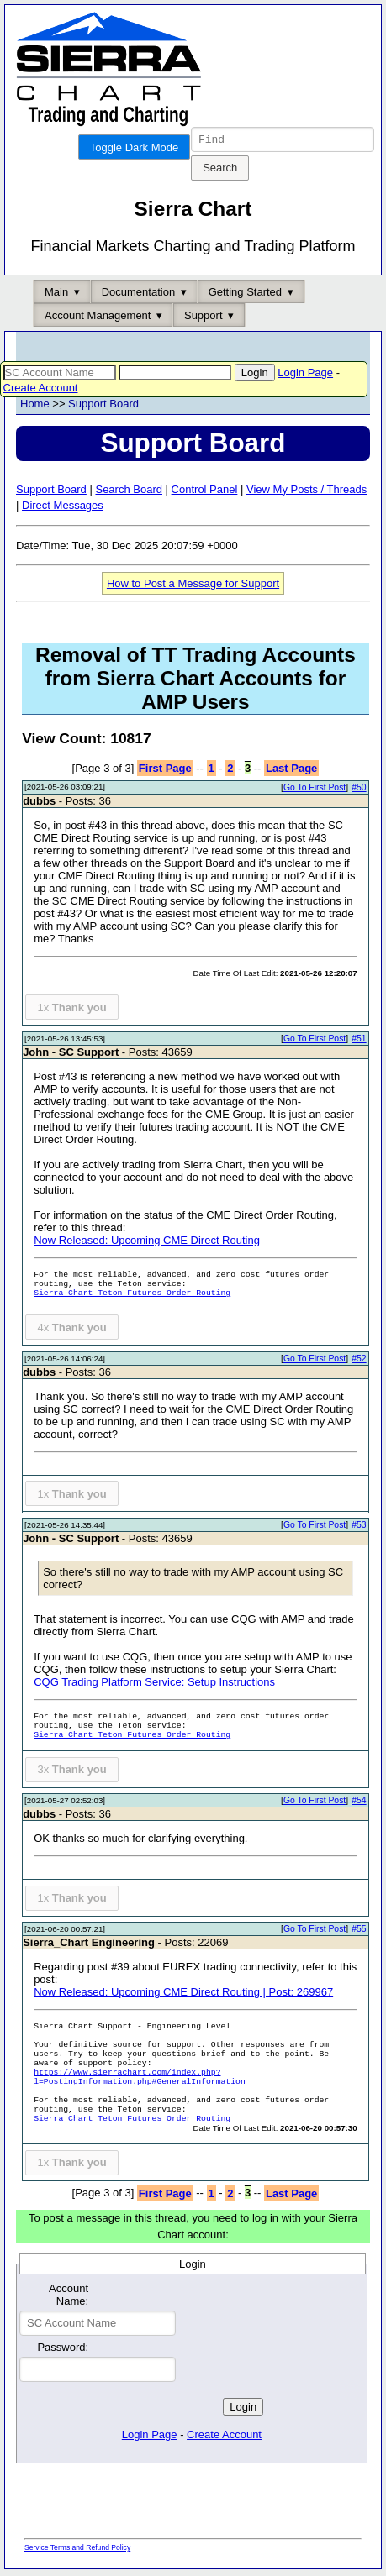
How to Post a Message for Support (193, 586)
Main (56, 294)
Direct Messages (62, 507)
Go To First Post (314, 790)
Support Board (103, 406)
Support (203, 318)
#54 (359, 1802)
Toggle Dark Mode (134, 147)
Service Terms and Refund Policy (77, 2550)
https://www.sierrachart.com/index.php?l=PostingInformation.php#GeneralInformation (140, 2079)
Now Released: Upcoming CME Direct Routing (147, 1242)
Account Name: (68, 2297)
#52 (359, 1361)
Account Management (98, 318)
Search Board (128, 491)
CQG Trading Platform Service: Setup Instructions (154, 1684)
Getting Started (245, 294)
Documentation (138, 294)
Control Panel (205, 491)
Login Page (305, 375)
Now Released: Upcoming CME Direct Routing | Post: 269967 (183, 1994)
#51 (359, 1041)
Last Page (291, 770)
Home (35, 406)
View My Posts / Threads (306, 491)
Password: (62, 2349)
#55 (359, 1931)
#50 (359, 790)
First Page (165, 770)
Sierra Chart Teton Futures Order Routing (132, 1295)
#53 (359, 1527)
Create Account (40, 390)
